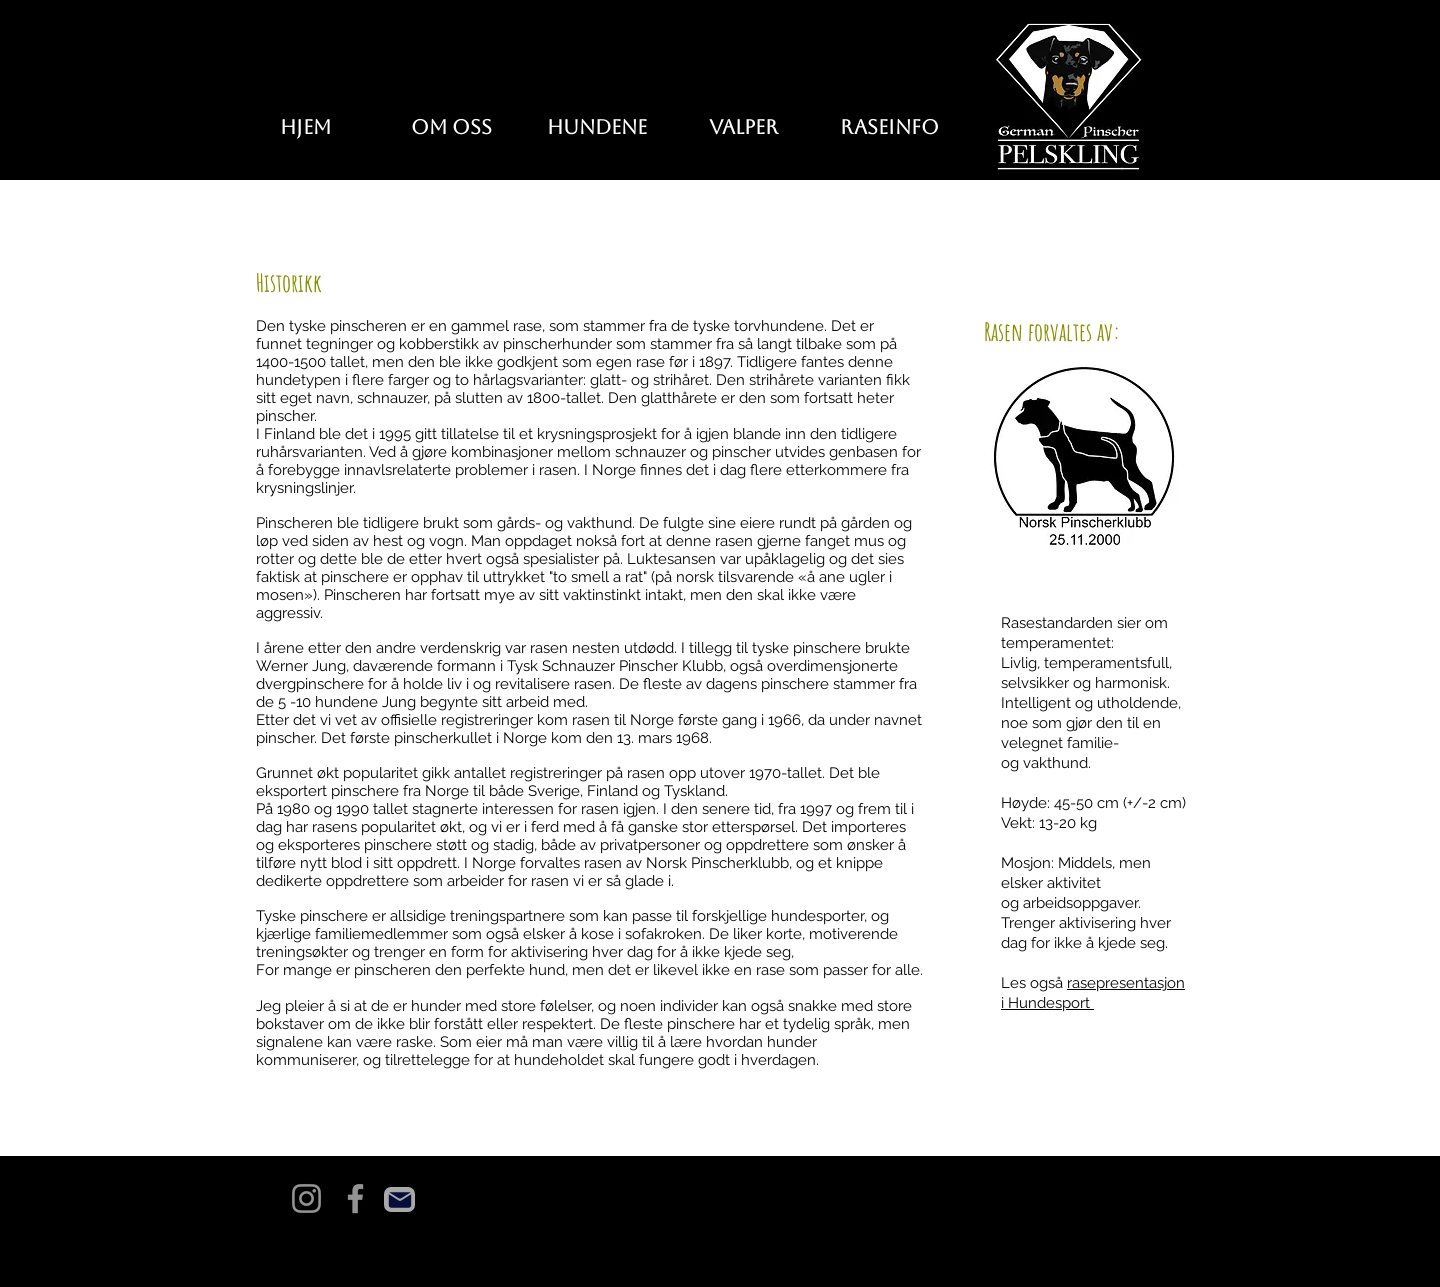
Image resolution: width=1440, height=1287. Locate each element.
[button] (597, 127)
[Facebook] (355, 1198)
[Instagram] (306, 1198)
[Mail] (399, 1199)
